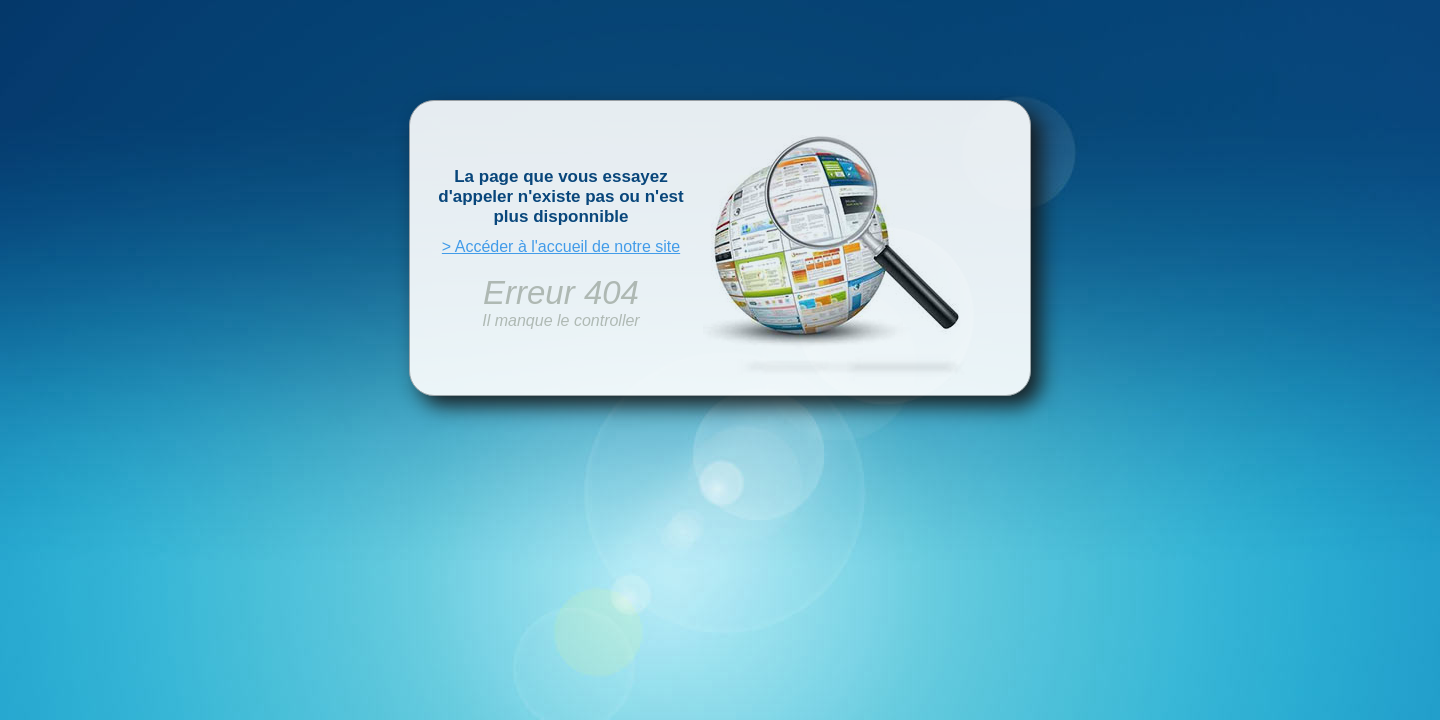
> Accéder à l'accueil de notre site (561, 246)
